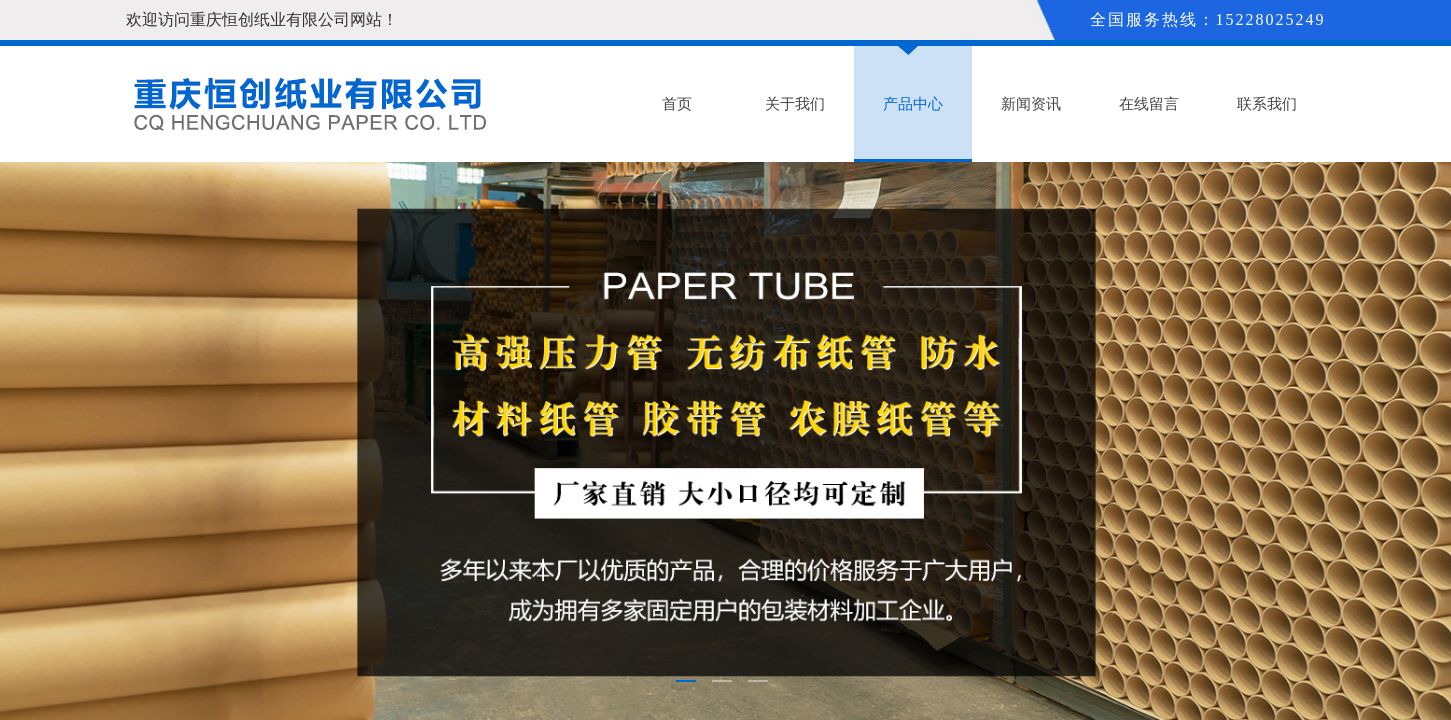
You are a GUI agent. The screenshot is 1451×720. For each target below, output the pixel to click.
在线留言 (1149, 104)
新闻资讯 (1031, 104)
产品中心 (913, 104)
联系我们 (1267, 104)
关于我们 (795, 104)
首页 (677, 104)
